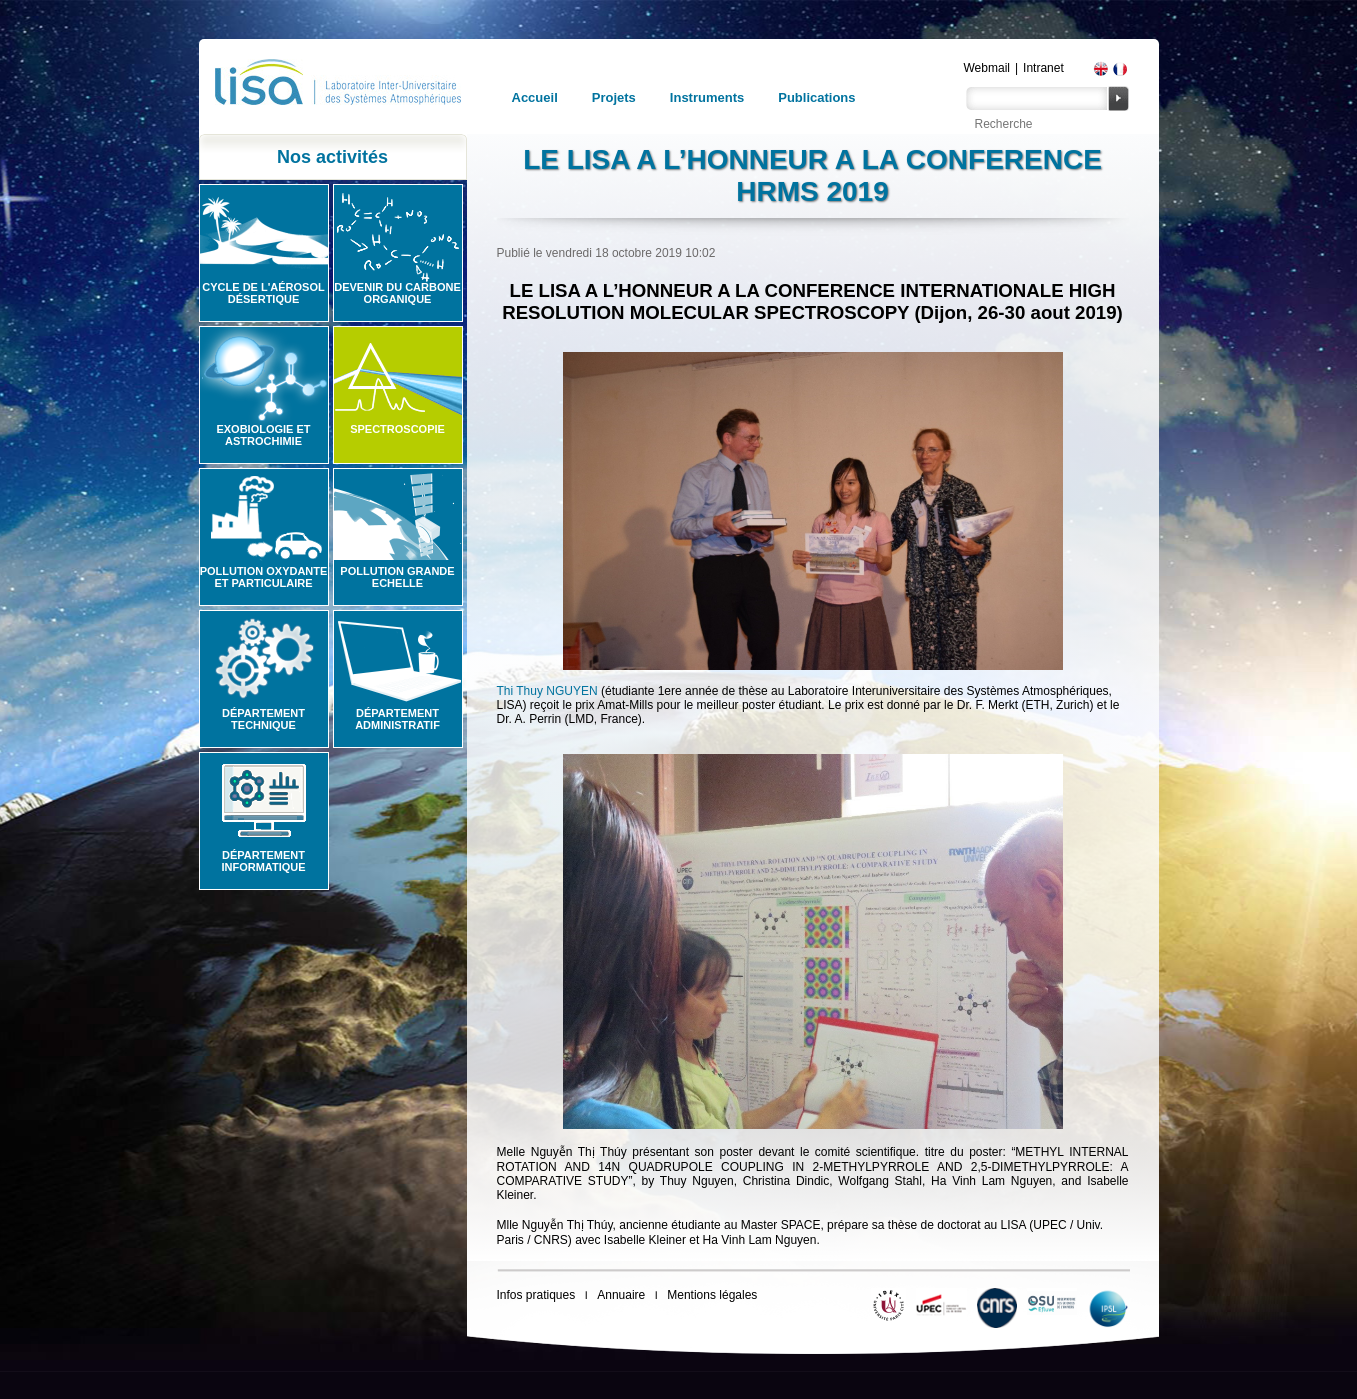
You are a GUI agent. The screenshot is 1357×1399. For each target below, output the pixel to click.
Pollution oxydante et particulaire (264, 577)
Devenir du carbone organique (397, 293)
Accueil (535, 97)
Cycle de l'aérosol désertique (263, 293)
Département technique (263, 719)
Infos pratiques (536, 1295)
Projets (614, 97)
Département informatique (263, 861)
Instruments (707, 97)
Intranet (1043, 68)
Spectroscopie (397, 429)
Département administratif (397, 719)
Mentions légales (712, 1295)
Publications (816, 97)
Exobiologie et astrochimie (263, 435)
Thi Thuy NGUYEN (547, 691)
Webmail (987, 68)
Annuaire (621, 1295)
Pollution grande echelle (397, 577)
